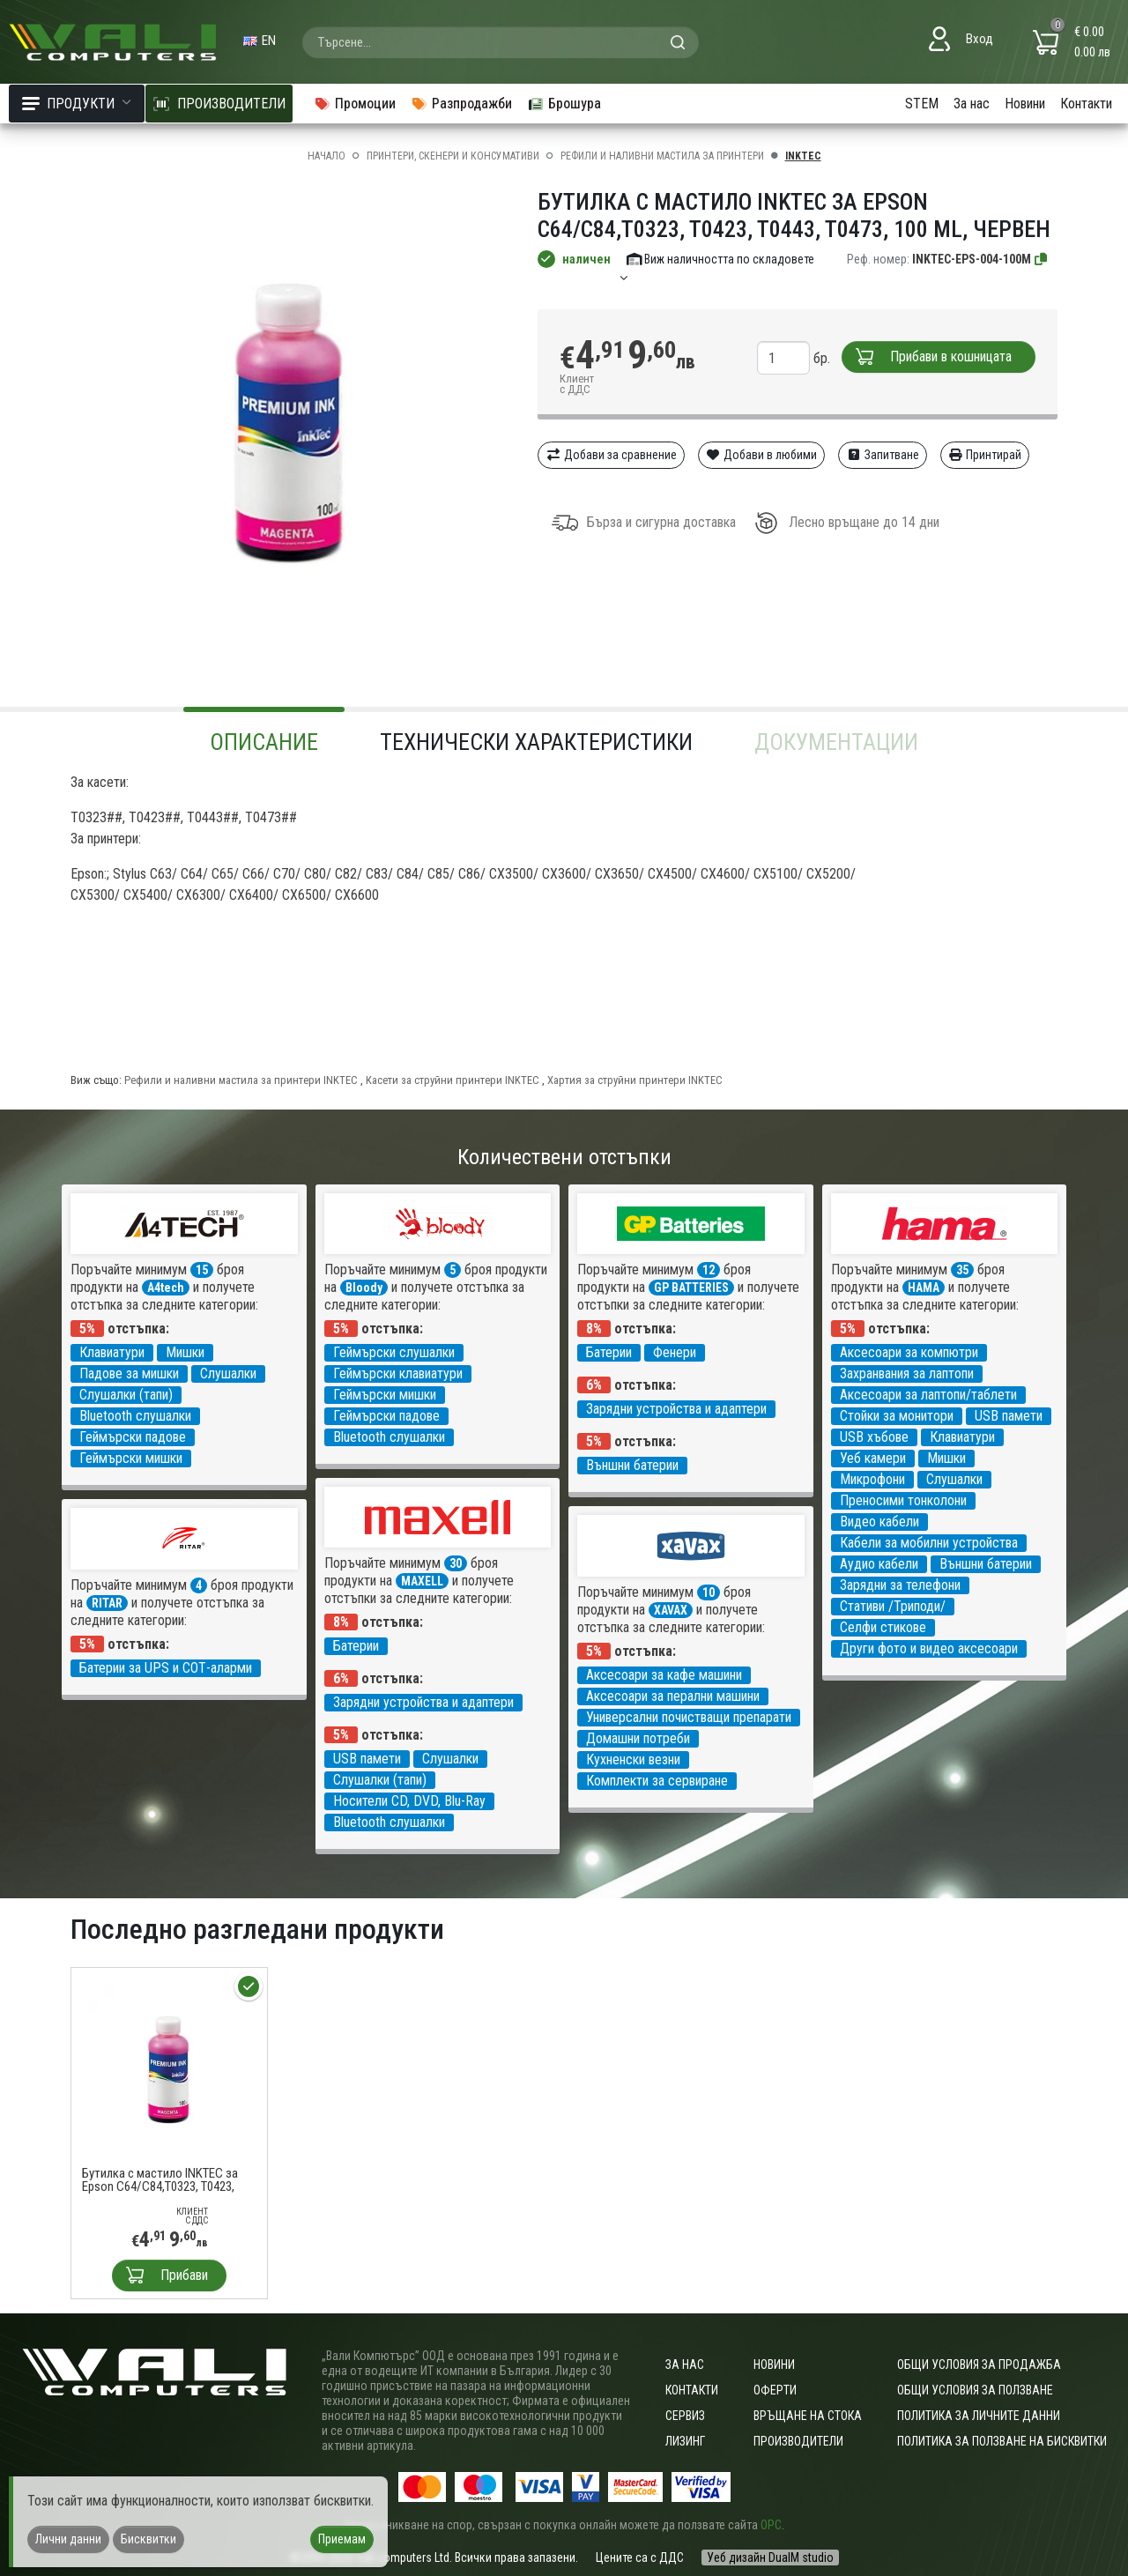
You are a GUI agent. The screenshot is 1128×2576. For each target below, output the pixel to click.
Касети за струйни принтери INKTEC (452, 1080)
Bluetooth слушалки (135, 1415)
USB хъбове (874, 1437)
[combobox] (500, 42)
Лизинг (685, 2441)
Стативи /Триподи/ (893, 1606)
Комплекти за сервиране (657, 1780)
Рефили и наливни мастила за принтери (662, 156)
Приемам (342, 2539)
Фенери (674, 1352)
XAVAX (670, 1610)
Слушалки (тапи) (126, 1394)
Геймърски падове (132, 1437)
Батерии (609, 1352)
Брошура (564, 103)
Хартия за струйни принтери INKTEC (635, 1080)
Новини (1025, 103)
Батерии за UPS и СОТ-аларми (165, 1667)
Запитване (882, 455)
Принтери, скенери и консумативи (453, 156)
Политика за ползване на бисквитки (1002, 2441)
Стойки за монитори (897, 1415)
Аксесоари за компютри (909, 1352)
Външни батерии (632, 1465)
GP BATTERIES (691, 1288)
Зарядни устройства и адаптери (676, 1408)
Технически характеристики (536, 742)
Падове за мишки (129, 1373)
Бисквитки (148, 2539)
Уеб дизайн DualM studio (770, 2557)
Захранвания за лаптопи (907, 1373)
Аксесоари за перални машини (673, 1696)
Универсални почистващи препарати (688, 1717)
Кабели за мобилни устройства (929, 1542)
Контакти (1086, 103)
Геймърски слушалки (394, 1352)
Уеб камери (873, 1458)
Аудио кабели (879, 1563)
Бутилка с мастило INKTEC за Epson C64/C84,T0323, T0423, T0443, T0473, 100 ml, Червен (160, 2180)
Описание (264, 742)
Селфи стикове (883, 1627)
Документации (836, 742)
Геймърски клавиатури (398, 1373)
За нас (972, 103)
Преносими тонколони (903, 1500)
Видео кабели (879, 1521)
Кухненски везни (633, 1759)
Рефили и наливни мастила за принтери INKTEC (241, 1080)
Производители (798, 2441)
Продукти (76, 103)
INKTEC (803, 156)
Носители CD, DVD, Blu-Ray (409, 1801)
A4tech (165, 1288)
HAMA (923, 1288)
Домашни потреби (638, 1738)
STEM (922, 103)
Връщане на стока (807, 2416)
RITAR (107, 1603)
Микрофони (872, 1479)
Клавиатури (112, 1352)
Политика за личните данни (978, 2416)
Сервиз (685, 2416)
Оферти (775, 2390)
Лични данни (68, 2539)
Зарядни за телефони (900, 1585)
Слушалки (228, 1373)
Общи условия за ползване (975, 2390)
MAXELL (422, 1581)
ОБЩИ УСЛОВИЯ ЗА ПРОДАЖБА (979, 2364)
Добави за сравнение (611, 455)
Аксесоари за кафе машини (664, 1675)
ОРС (771, 2525)
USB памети (1009, 1415)
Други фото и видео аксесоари (929, 1648)
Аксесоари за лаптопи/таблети (928, 1394)
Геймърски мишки (130, 1458)
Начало (326, 156)
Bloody (363, 1288)
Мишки (185, 1352)
